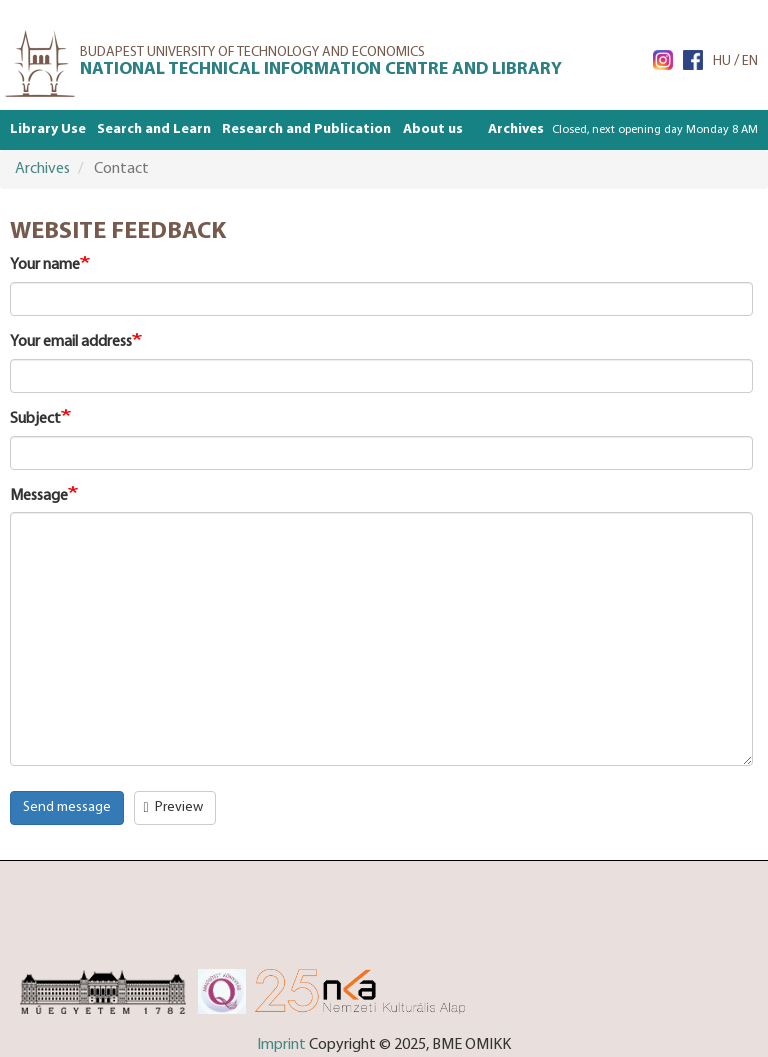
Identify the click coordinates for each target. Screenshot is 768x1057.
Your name (45, 265)
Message (39, 496)
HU (722, 61)
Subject (35, 419)
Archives (516, 129)
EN (750, 61)
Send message (67, 807)
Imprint (281, 1045)
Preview (174, 807)
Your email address (71, 342)
